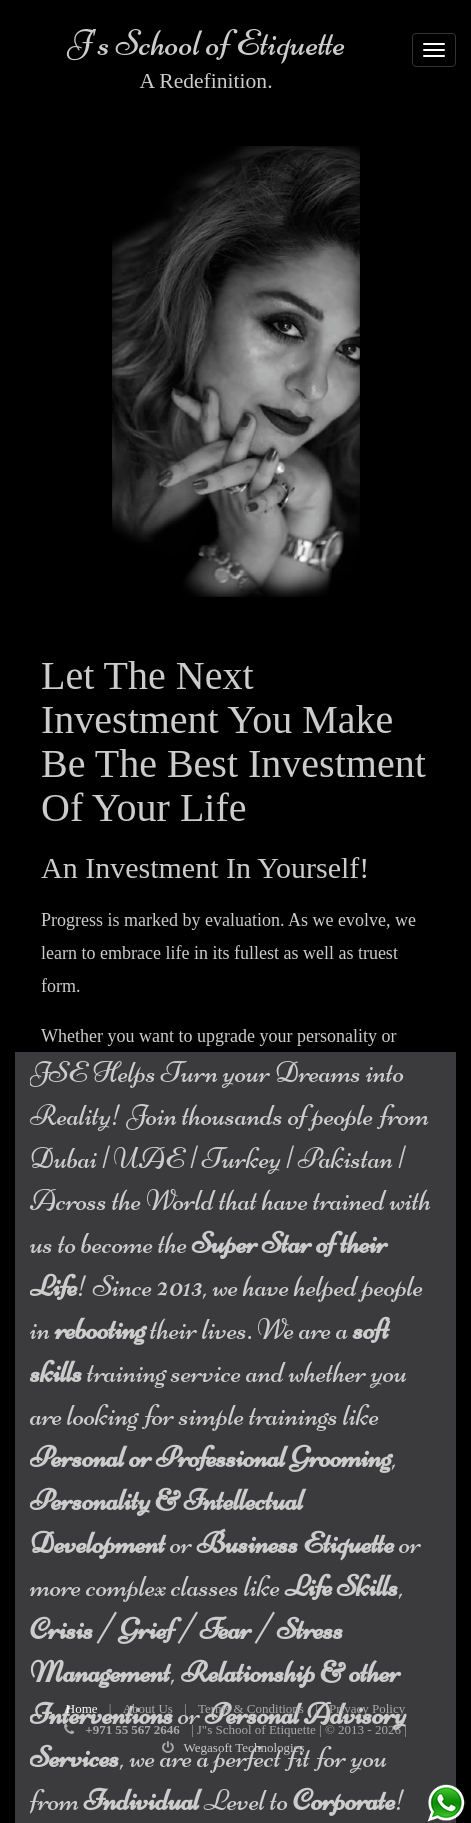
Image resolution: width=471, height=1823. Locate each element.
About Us (148, 1708)
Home (82, 1708)
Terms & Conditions (251, 1708)
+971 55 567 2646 (132, 1729)
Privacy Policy (367, 1708)
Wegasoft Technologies (244, 1747)
